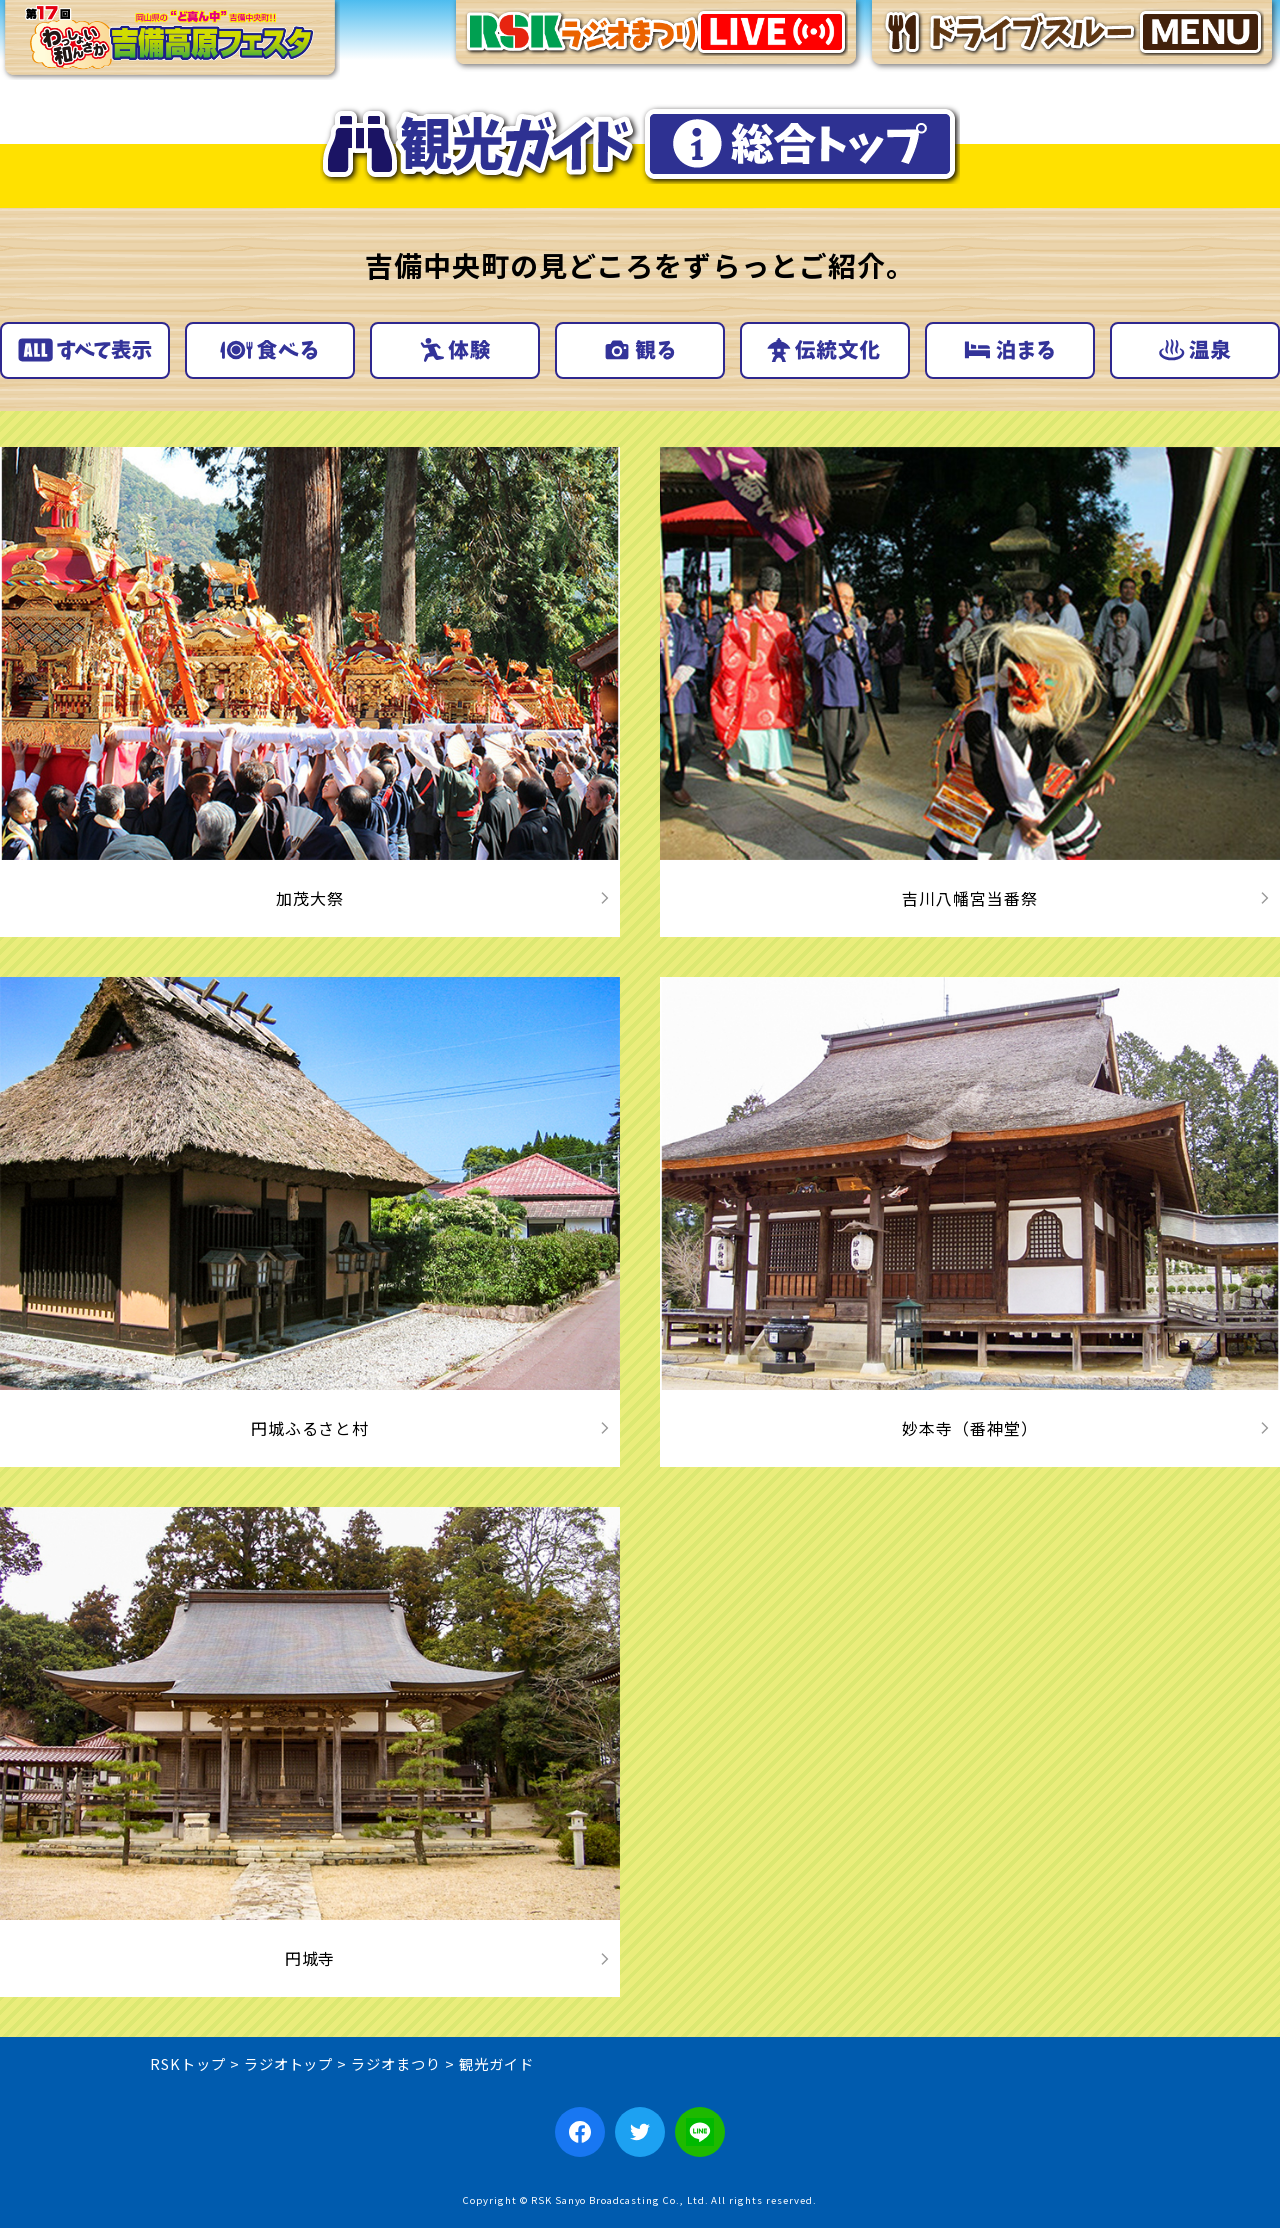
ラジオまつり (396, 2067)
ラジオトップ (289, 2067)
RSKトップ (188, 2067)
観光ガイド (496, 2067)
